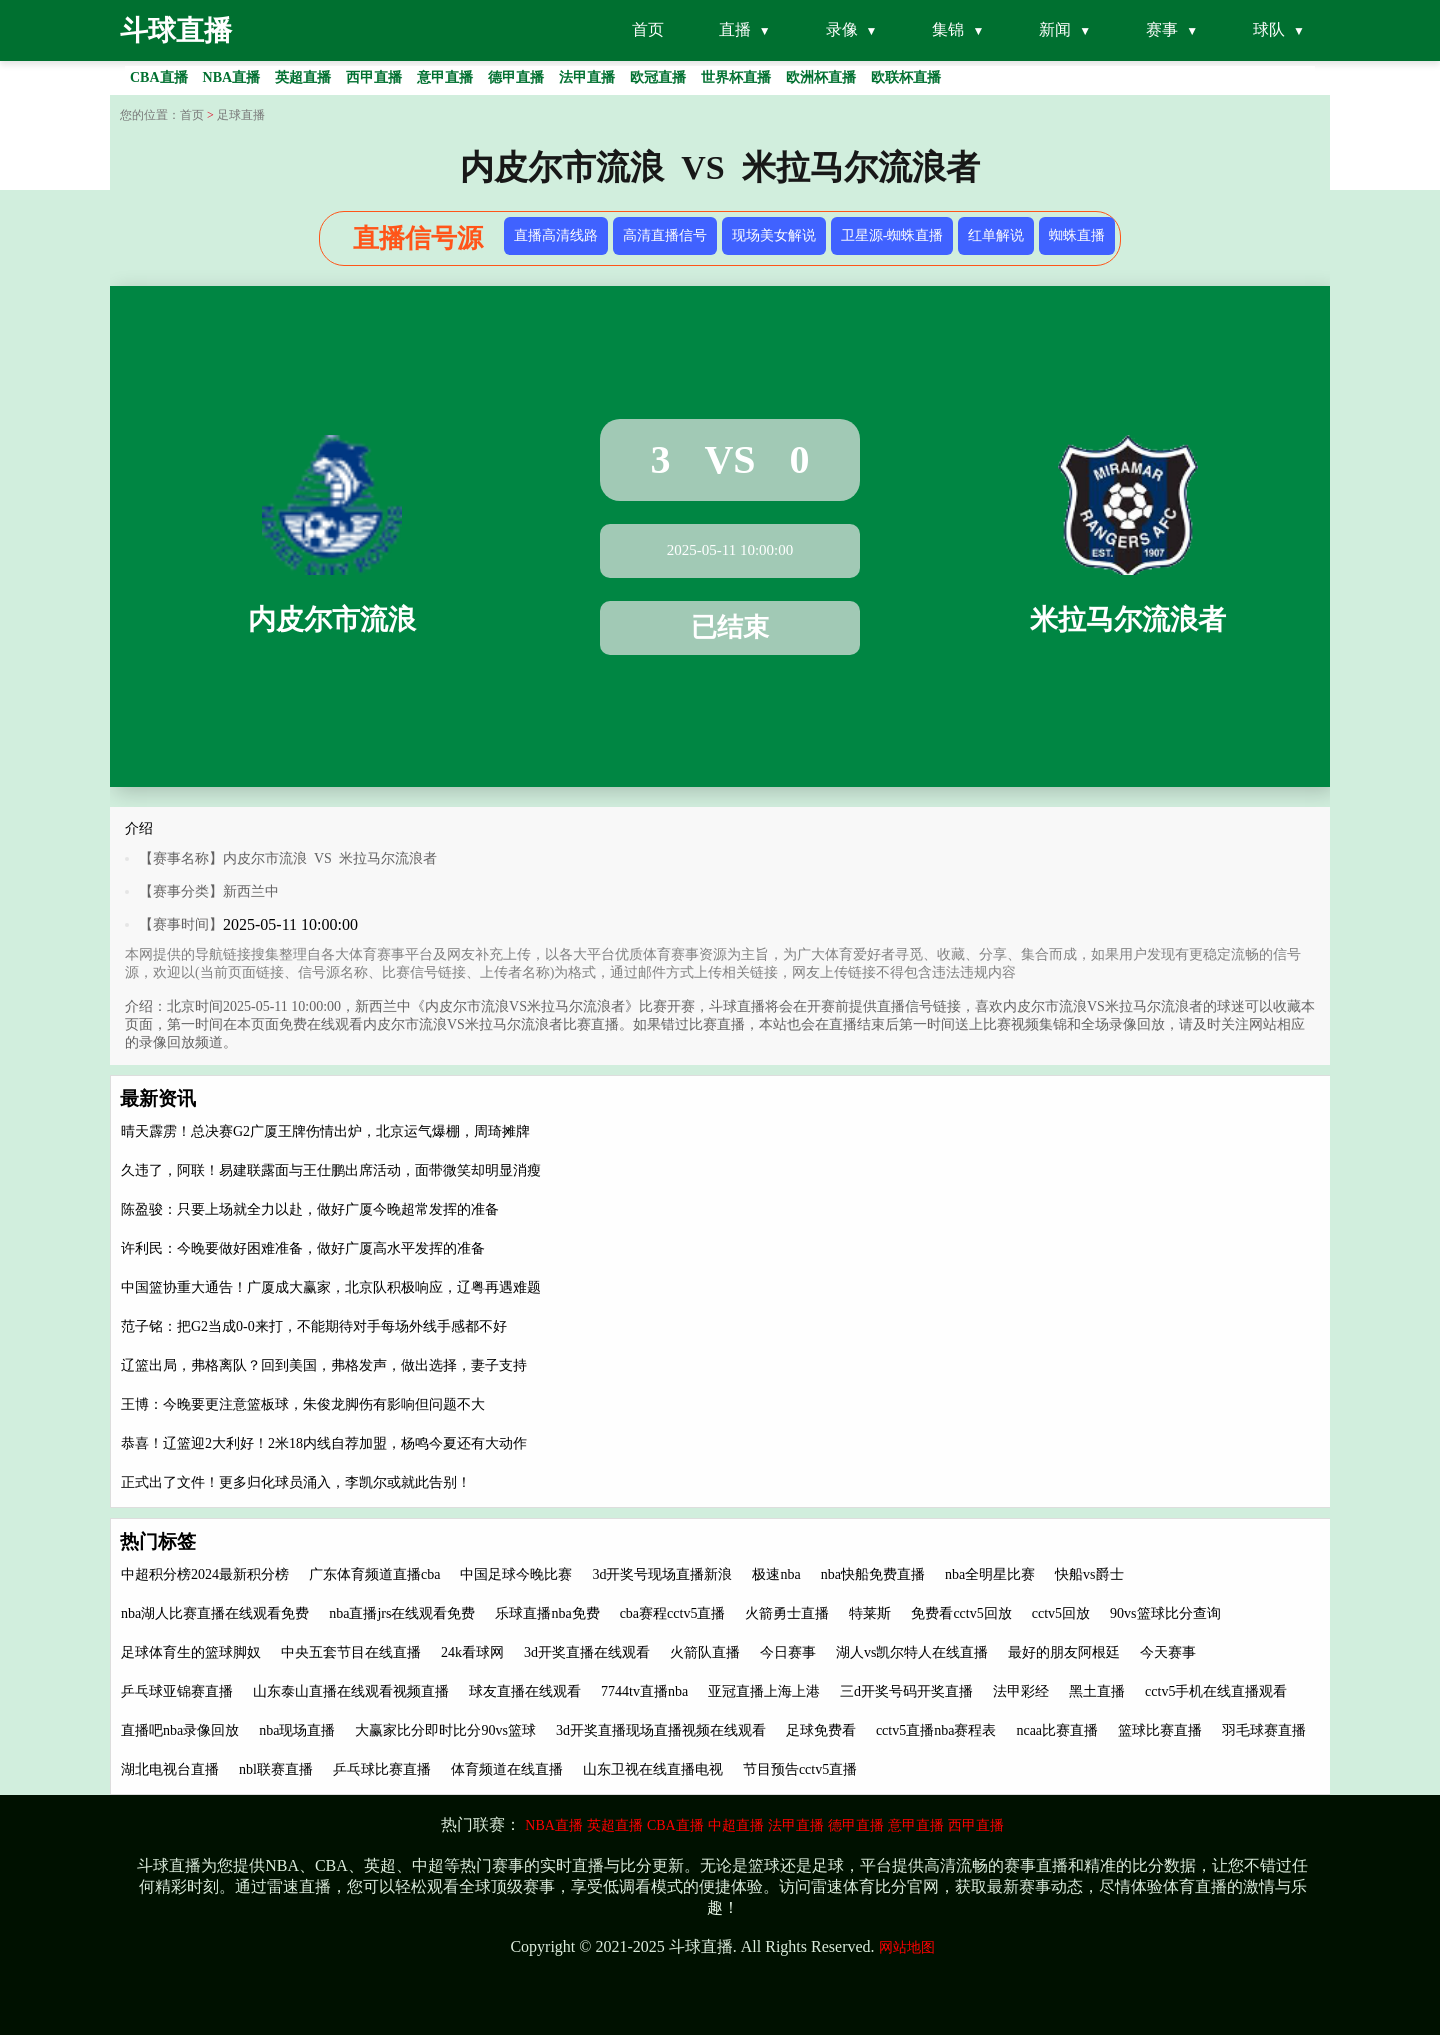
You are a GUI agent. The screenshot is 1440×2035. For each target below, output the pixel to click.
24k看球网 (472, 1652)
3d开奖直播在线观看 (587, 1652)
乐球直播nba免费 (547, 1613)
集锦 (948, 29)
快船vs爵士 (1089, 1574)
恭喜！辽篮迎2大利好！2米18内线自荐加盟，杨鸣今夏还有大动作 (324, 1443)
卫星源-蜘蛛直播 (892, 235)
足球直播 (241, 115)
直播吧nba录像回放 (180, 1730)
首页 (648, 29)
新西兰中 (251, 891)
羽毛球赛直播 (1264, 1730)
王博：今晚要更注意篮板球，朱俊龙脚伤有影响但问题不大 (303, 1404)
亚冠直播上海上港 (764, 1691)
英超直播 (615, 1825)
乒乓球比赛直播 (382, 1769)
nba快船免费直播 (873, 1574)
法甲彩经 (1021, 1691)
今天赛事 (1168, 1652)
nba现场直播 (297, 1730)
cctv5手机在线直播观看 (1216, 1691)
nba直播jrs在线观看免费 (402, 1613)
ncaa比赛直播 (1057, 1730)
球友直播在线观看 (525, 1691)
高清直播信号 (665, 235)
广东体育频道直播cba (374, 1574)
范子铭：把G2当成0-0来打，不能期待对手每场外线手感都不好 (314, 1326)
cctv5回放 (1061, 1613)
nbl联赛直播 (276, 1769)
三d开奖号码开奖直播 (906, 1691)
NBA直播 (554, 1825)
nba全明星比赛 (990, 1574)
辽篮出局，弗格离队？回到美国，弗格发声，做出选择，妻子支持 (324, 1365)
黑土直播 (1097, 1691)
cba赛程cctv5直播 (673, 1613)
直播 (735, 29)
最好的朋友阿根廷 (1064, 1652)
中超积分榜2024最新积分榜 (205, 1574)
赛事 (1162, 29)
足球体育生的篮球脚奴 (191, 1652)
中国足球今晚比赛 (516, 1574)
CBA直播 (675, 1825)
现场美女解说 (774, 235)
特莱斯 (870, 1613)
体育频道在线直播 (507, 1769)
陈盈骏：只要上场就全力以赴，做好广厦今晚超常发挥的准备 (310, 1209)
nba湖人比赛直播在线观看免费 (215, 1613)
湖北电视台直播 (170, 1769)
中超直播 (736, 1825)
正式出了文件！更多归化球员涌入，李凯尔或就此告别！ (296, 1482)
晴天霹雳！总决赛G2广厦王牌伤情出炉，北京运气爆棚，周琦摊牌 (325, 1131)
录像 (842, 29)
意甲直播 (916, 1825)
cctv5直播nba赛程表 (936, 1730)
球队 (1269, 29)
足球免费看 (821, 1730)
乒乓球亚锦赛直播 (177, 1691)
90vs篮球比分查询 (1165, 1613)
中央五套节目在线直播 (351, 1652)
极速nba (776, 1574)
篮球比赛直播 (1160, 1730)
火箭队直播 (705, 1652)
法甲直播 (796, 1825)
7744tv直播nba (644, 1691)
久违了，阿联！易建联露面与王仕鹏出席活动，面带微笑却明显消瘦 (331, 1170)
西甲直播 (976, 1825)
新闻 (1055, 29)
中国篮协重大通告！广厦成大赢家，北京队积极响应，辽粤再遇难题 (331, 1287)
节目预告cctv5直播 (800, 1769)
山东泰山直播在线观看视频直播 (351, 1691)
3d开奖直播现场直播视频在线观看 (661, 1730)
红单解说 (996, 235)
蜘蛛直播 (1077, 235)
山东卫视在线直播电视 (653, 1769)
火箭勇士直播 (787, 1613)
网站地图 (907, 1947)
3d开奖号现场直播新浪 (662, 1574)
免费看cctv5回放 (961, 1613)
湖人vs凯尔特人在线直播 (912, 1652)
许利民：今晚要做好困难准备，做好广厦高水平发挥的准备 (303, 1248)
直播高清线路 (556, 235)
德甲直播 (856, 1825)
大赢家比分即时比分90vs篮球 (445, 1730)
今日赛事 (788, 1652)
